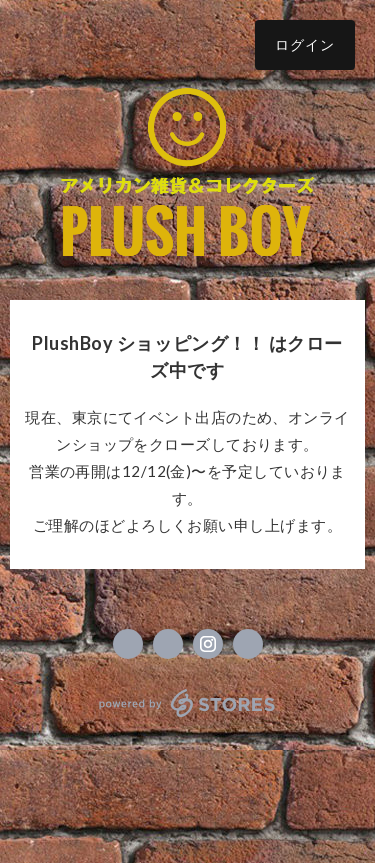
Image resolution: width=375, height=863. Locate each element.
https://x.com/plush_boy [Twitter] (168, 644)
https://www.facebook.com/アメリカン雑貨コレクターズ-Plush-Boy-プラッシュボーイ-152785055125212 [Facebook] (128, 644)
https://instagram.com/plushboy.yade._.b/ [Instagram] (208, 644)
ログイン (305, 44)
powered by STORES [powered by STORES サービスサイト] (187, 703)
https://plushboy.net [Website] (248, 644)
